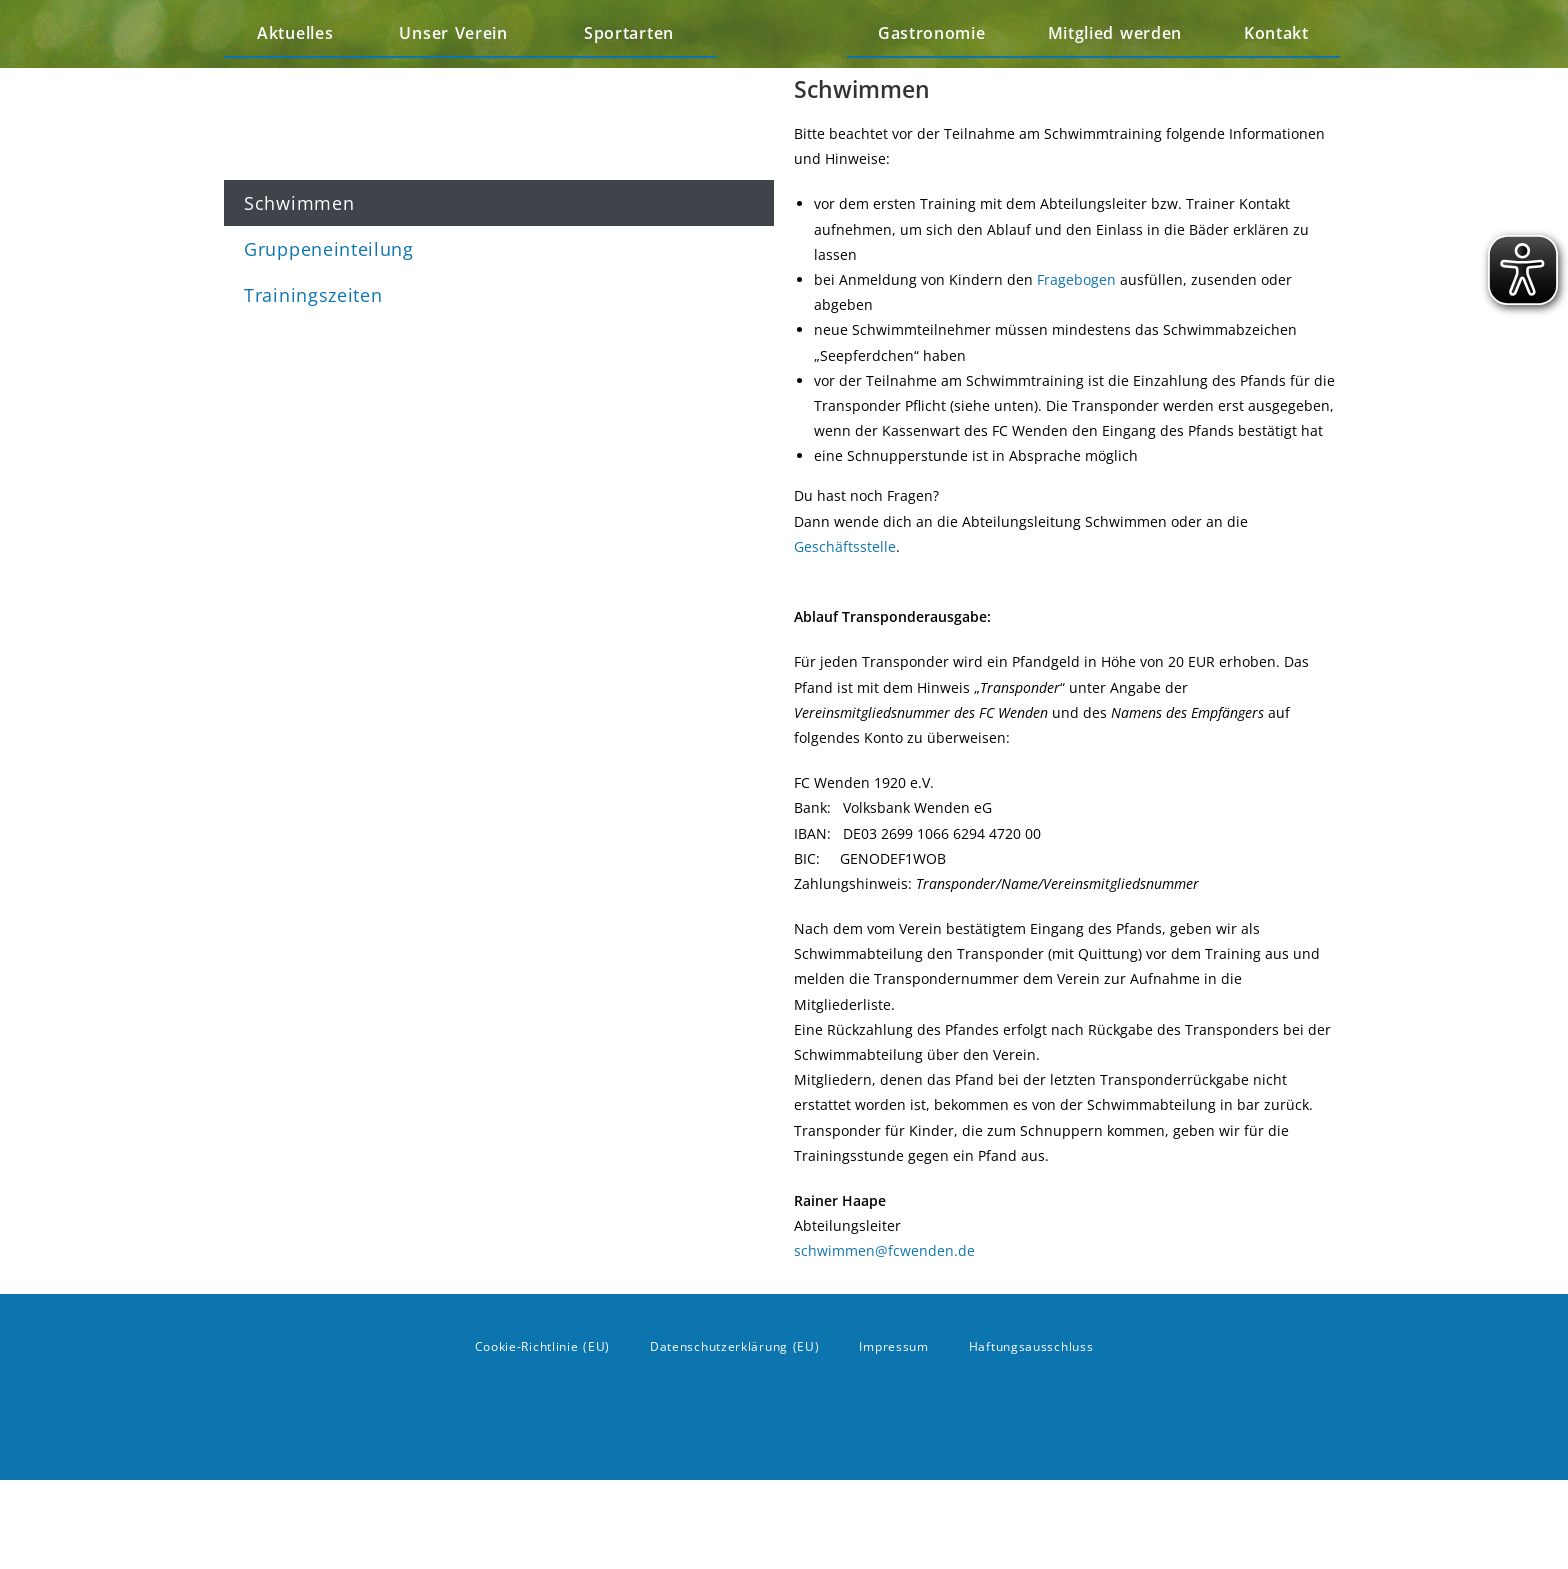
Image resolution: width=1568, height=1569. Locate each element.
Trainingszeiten (313, 295)
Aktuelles (295, 78)
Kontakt (1276, 78)
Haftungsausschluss (1031, 1435)
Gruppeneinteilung (329, 249)
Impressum (893, 1435)
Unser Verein (458, 78)
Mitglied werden (1115, 78)
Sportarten (634, 78)
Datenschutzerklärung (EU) (735, 1435)
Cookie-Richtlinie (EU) (542, 1435)
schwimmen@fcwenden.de (884, 1340)
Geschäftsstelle (845, 636)
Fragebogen (1076, 369)
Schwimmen (299, 203)
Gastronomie (932, 78)
